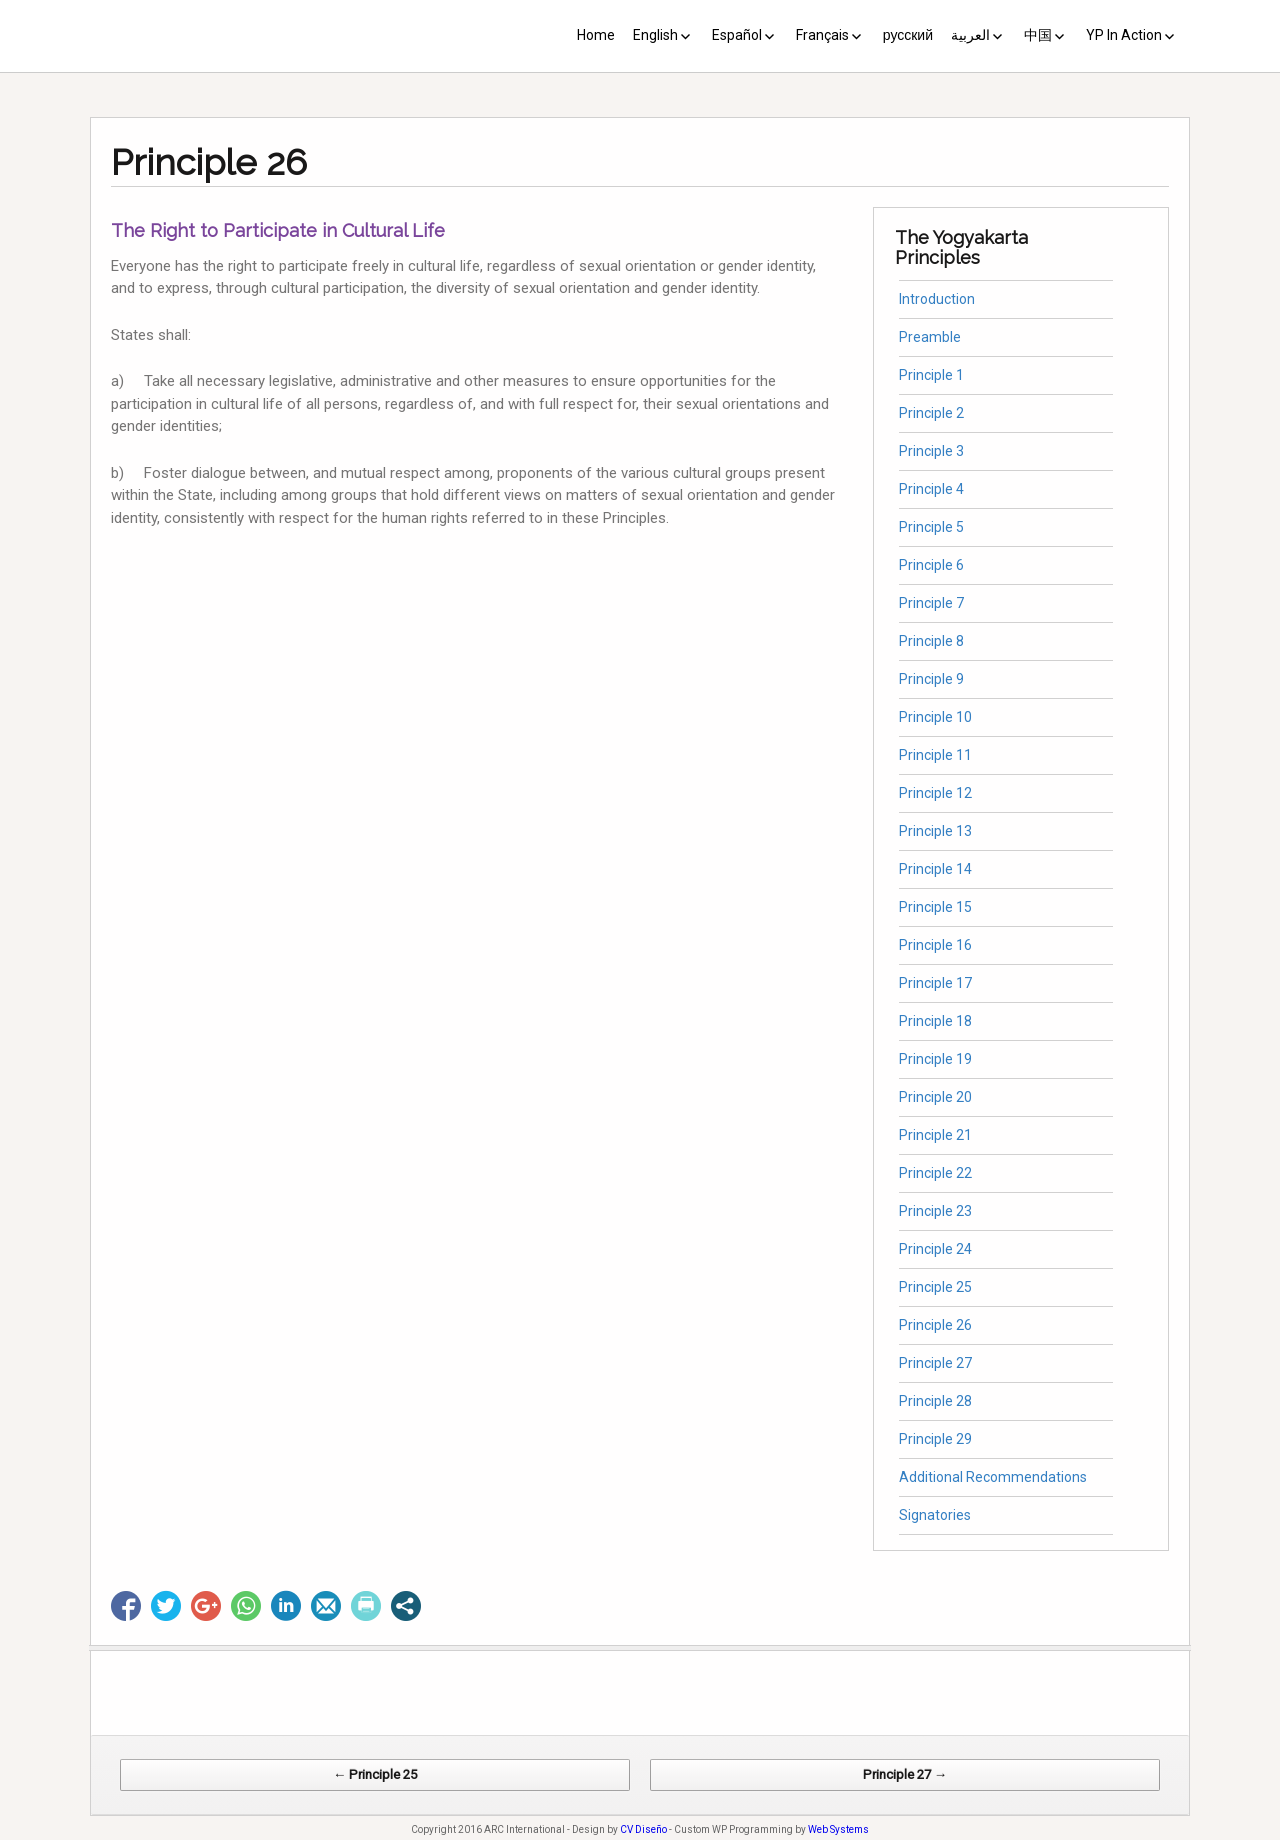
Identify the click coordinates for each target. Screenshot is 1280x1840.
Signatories (935, 1515)
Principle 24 (935, 1249)
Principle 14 (935, 869)
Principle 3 (931, 451)
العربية (970, 35)
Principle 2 (931, 413)
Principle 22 (935, 1173)
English (655, 35)
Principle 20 (935, 1097)
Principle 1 (931, 375)
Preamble (930, 337)
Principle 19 (935, 1059)
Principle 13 (935, 831)
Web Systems (838, 1829)
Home (596, 35)
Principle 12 (935, 793)
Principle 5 (931, 527)
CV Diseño (643, 1829)
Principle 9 (931, 679)
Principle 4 (931, 489)
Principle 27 (935, 1363)
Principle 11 (935, 755)
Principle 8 (931, 641)
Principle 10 (935, 717)
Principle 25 (935, 1287)
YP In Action (1124, 35)
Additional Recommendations (993, 1477)
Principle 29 (935, 1439)
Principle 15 (935, 907)
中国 (1038, 35)
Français (822, 35)
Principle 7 (931, 603)
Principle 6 (931, 565)
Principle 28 (935, 1401)
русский (908, 35)
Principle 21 (935, 1135)
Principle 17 (935, 983)
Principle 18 (935, 1021)
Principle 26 (935, 1325)
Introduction (937, 299)
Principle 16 (935, 945)
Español (737, 35)
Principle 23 (935, 1211)
